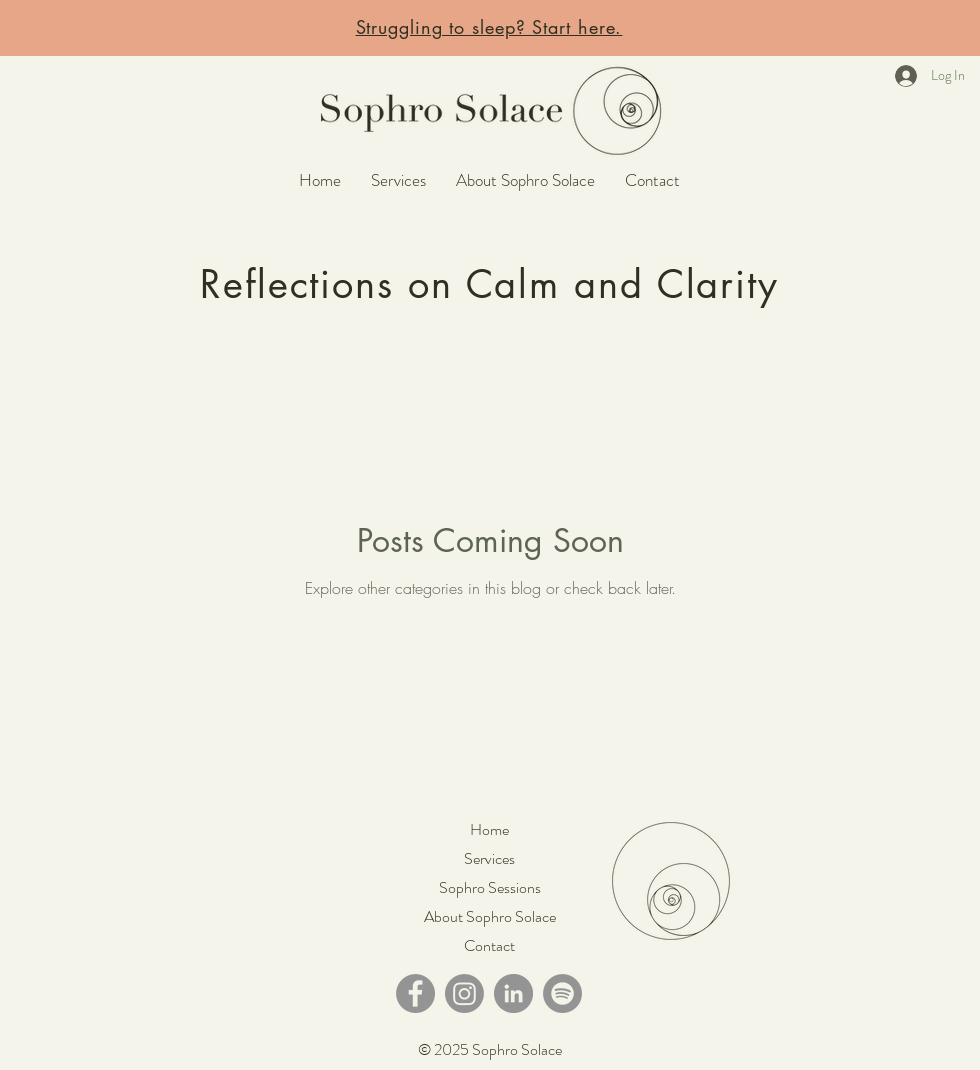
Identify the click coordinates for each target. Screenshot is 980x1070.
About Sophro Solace (490, 916)
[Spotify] (562, 993)
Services (489, 858)
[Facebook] (415, 993)
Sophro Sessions (490, 887)
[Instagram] (464, 993)
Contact (489, 945)
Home (489, 829)
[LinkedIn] (513, 993)
